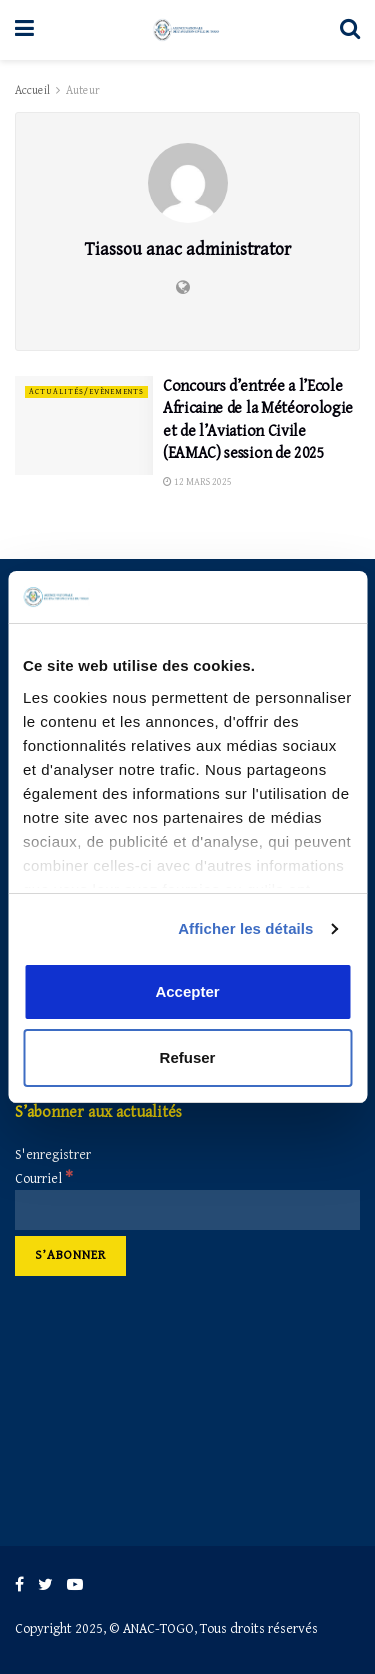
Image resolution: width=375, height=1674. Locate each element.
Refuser (188, 1057)
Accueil (32, 90)
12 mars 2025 (197, 482)
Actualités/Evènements (86, 391)
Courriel (44, 1179)
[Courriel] (187, 1210)
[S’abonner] (70, 1256)
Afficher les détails (245, 928)
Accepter (187, 991)
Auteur (83, 90)
